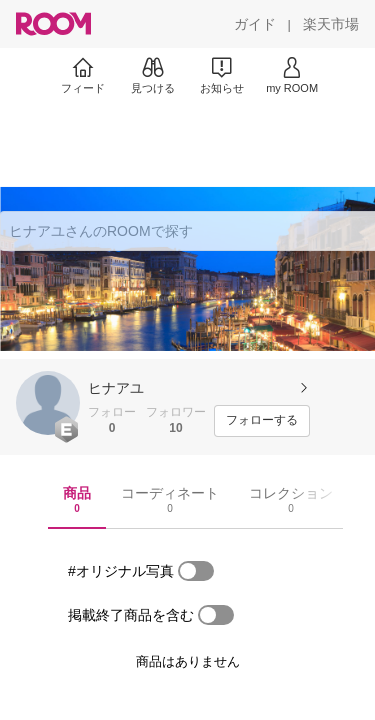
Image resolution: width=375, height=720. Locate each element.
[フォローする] (262, 421)
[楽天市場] (331, 24)
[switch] (196, 571)
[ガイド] (255, 24)
